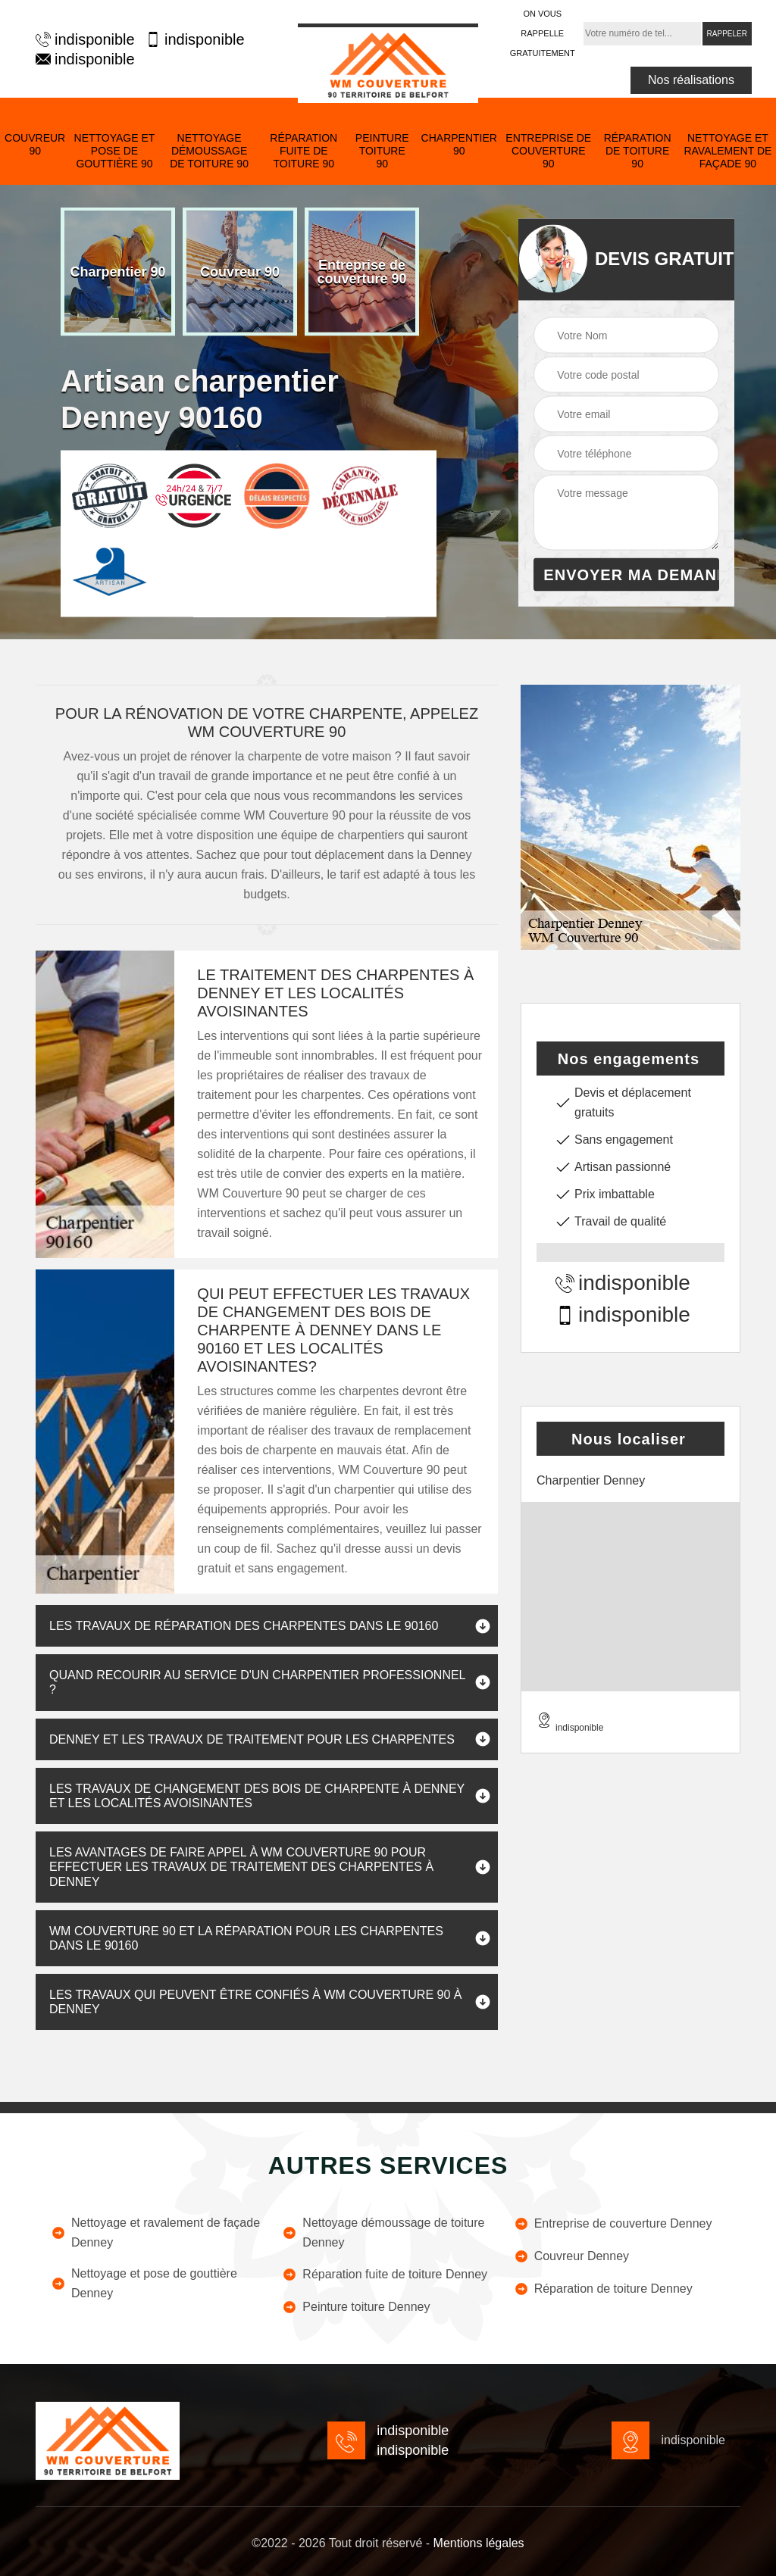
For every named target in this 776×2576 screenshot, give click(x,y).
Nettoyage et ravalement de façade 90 (727, 151)
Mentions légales (478, 2543)
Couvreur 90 (35, 144)
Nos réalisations (691, 79)
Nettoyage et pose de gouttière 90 (114, 151)
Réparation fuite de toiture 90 (303, 151)
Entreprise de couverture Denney (613, 2223)
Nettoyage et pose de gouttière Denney (144, 2283)
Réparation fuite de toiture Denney (384, 2274)
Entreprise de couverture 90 (548, 151)
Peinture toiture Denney (356, 2307)
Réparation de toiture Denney (603, 2289)
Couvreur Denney (571, 2256)
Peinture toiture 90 (382, 151)
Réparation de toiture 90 (637, 151)
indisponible (83, 39)
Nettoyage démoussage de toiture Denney (383, 2232)
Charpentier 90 (459, 144)
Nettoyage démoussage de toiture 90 (209, 151)
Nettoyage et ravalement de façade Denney (155, 2232)
